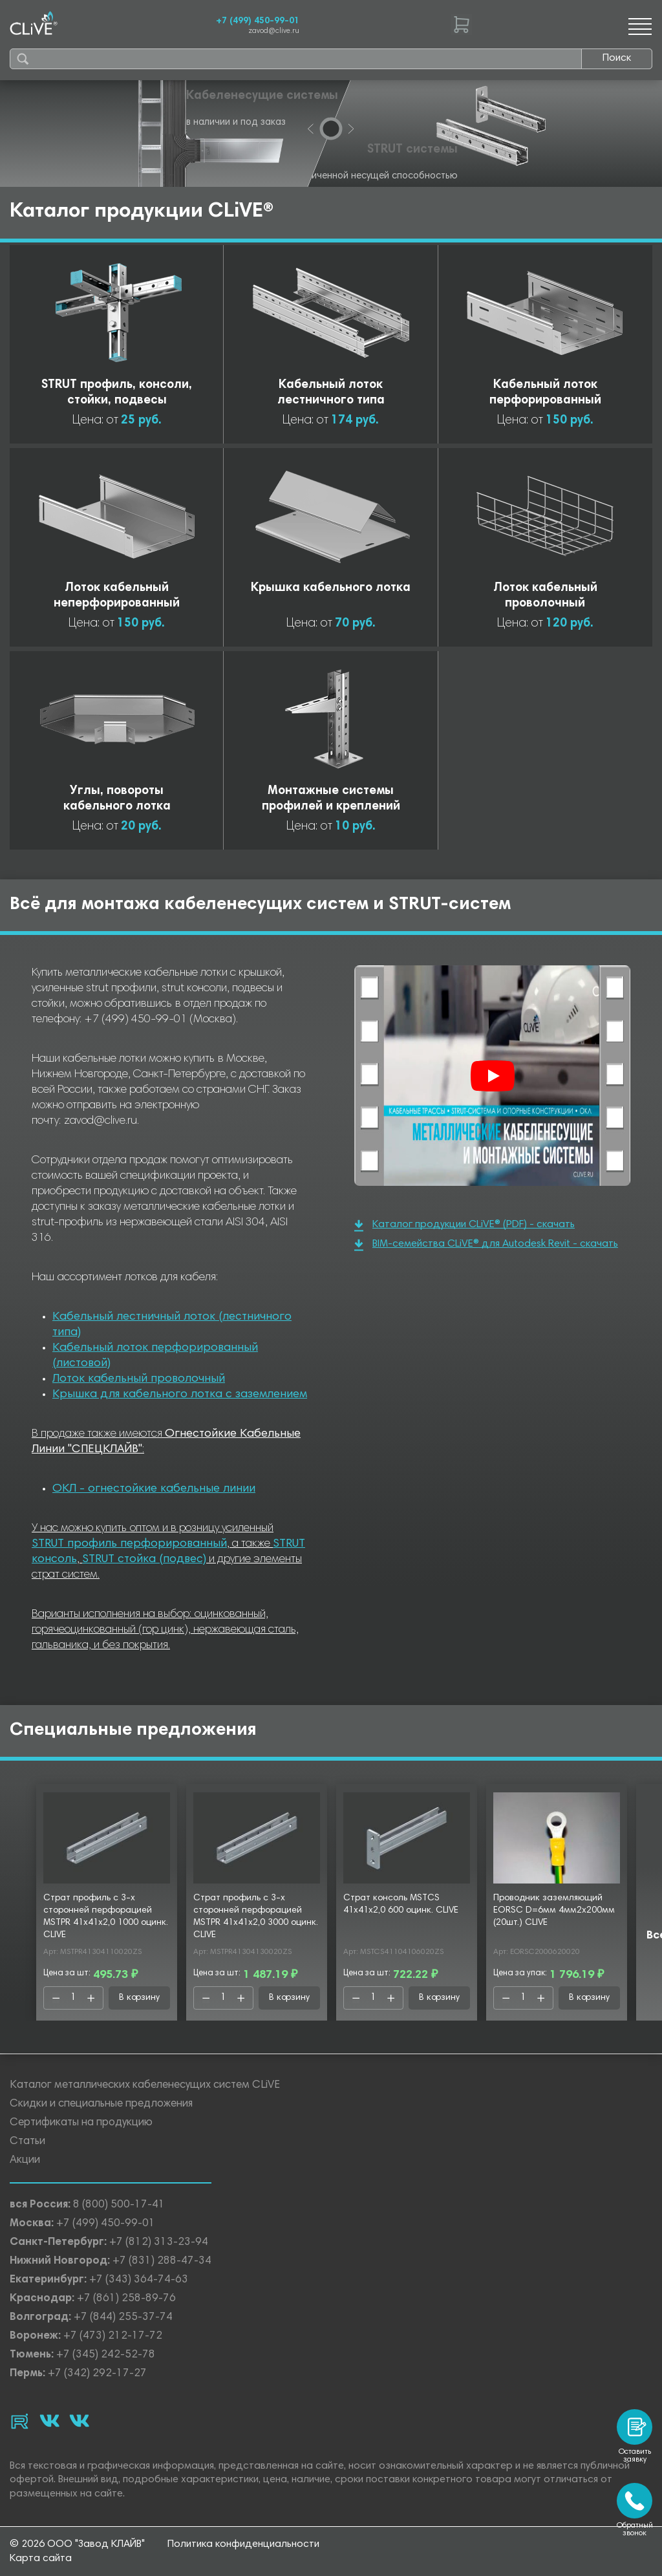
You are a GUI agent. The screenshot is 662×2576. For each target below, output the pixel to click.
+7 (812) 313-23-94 (158, 2242)
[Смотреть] (493, 1075)
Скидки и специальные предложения (101, 2104)
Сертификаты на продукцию (81, 2123)
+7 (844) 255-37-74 (123, 2317)
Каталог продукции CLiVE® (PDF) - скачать (464, 1225)
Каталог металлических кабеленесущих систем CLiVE (145, 2085)
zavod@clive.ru (273, 31)
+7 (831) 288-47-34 (161, 2261)
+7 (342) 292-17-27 (97, 2373)
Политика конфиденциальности (243, 2544)
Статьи (27, 2141)
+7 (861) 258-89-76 (126, 2298)
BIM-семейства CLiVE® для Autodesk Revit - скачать (486, 1245)
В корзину (139, 1997)
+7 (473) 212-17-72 (112, 2336)
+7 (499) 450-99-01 (257, 21)
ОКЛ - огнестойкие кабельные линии (153, 1489)
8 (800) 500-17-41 (119, 2205)
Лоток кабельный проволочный (138, 1379)
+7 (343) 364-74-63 (138, 2280)
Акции (25, 2160)
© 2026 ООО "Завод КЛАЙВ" (77, 2544)
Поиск (617, 58)
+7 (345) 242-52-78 (105, 2355)
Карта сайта (41, 2558)
